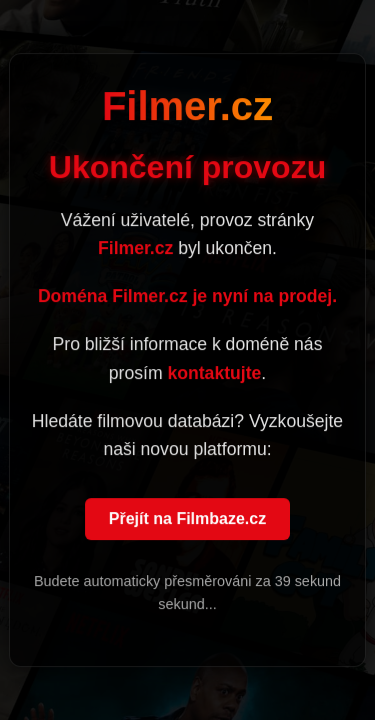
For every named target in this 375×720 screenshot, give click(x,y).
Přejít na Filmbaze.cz (187, 519)
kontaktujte (214, 373)
